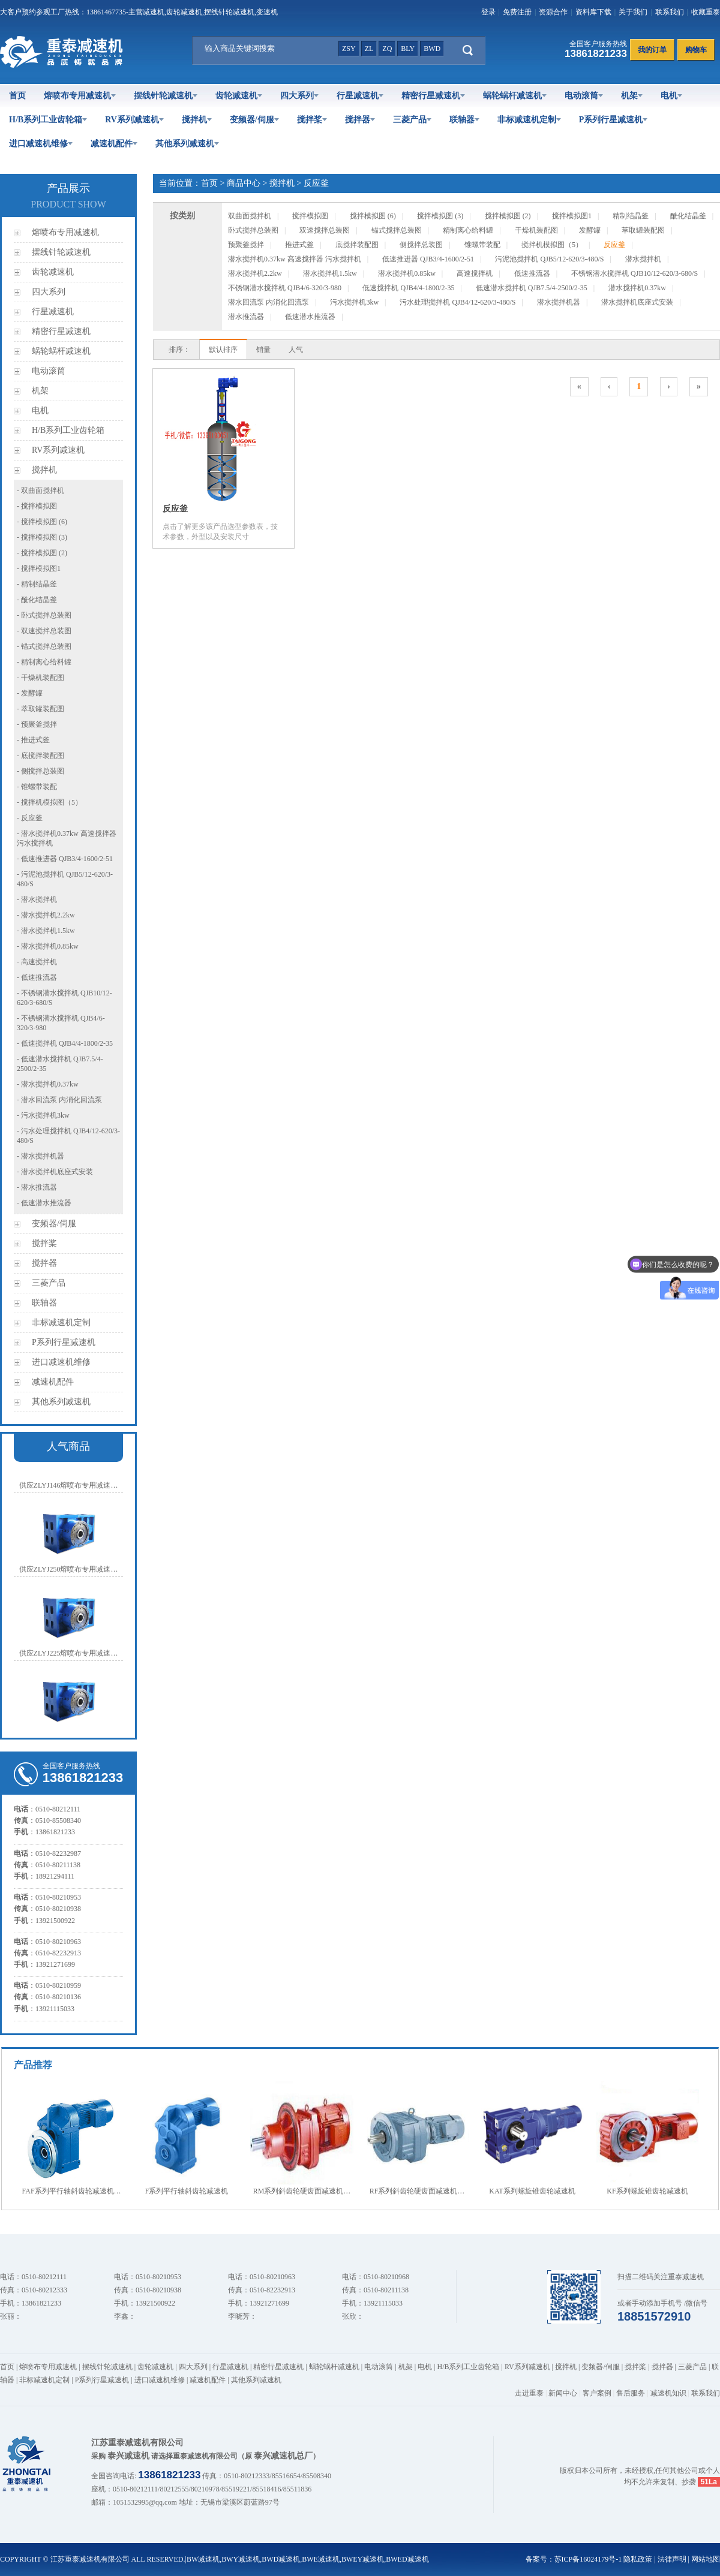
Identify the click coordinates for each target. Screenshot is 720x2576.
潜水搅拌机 (643, 259)
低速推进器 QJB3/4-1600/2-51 (428, 259)
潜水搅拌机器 (558, 302)
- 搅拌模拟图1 (39, 568)
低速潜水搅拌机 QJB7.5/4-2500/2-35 (531, 288)
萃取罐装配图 (643, 230)
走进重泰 (529, 2393)
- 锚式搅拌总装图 (44, 646)
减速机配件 (114, 143)
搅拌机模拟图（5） (552, 244)
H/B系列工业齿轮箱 (48, 119)
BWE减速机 (321, 2559)
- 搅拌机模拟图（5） (49, 802)
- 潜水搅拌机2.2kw (46, 915)
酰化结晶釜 (688, 216)
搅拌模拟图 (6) (373, 216)
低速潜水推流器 (310, 316)
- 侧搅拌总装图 (40, 771)
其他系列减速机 (187, 143)
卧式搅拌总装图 (253, 230)
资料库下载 (593, 12)
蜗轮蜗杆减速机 (515, 95)
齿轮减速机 (238, 95)
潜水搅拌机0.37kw (637, 288)
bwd (432, 48)
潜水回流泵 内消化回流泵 (268, 302)
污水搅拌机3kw (354, 302)
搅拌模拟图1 (572, 216)
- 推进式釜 (33, 740)
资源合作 (553, 12)
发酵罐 (590, 230)
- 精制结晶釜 (37, 584)
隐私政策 (637, 2559)
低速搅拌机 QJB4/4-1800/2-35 (408, 288)
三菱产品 (412, 119)
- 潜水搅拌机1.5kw (46, 930)
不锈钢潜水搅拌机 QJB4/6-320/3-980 (284, 288)
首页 (17, 95)
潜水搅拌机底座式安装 (637, 302)
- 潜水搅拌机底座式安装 (55, 1171)
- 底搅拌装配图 (40, 755)
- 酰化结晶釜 (37, 599)
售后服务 (630, 2393)
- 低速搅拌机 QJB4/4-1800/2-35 (65, 1043)
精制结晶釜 (631, 216)
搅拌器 (360, 119)
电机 (671, 95)
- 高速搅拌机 (37, 962)
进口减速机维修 (41, 143)
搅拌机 (197, 119)
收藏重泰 (705, 12)
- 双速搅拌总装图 (44, 631)
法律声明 (672, 2559)
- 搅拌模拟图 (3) (42, 537)
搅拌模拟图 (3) (440, 216)
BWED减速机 (407, 2559)
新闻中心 (562, 2393)
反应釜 (316, 183)
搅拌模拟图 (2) (508, 216)
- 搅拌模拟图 (37, 506)
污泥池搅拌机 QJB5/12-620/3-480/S (549, 259)
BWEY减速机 (362, 2559)
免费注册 (517, 12)
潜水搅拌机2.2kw (255, 273)
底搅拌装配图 (357, 244)
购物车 (696, 50)
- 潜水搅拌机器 (40, 1156)
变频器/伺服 (254, 119)
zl (369, 48)
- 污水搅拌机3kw (43, 1115)
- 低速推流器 (37, 977)
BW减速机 (203, 2559)
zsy (349, 48)
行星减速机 (360, 95)
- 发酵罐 (30, 693)
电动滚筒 (584, 95)
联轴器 (464, 119)
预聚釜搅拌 (246, 244)
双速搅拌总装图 (324, 230)
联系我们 (669, 12)
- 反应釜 (30, 818)
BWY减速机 (240, 2559)
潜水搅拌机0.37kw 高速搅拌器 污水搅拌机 (294, 259)
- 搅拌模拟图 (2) (42, 553)
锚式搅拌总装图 (396, 230)
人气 (296, 349)
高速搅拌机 (475, 273)
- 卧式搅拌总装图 (44, 615)
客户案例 (597, 2393)
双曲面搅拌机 (249, 216)
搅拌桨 (312, 119)
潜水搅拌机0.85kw (407, 273)
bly (408, 48)
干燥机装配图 (536, 230)
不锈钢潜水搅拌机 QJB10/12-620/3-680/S (634, 273)
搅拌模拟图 (310, 216)
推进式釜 (299, 244)
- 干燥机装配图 (40, 677)
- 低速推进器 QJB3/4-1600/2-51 (65, 858)
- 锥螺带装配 (37, 787)
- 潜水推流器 (37, 1187)
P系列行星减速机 (613, 119)
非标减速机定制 (529, 119)
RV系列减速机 (134, 119)
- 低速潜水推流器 (44, 1203)
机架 (632, 95)
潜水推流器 (246, 316)
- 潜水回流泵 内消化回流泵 (59, 1100)
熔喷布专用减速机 (80, 95)
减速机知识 (668, 2393)
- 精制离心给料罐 (44, 662)
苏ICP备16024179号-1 (588, 2559)
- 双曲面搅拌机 (40, 490)
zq (387, 48)
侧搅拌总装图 (421, 244)
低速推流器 (532, 273)
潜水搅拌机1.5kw (330, 273)
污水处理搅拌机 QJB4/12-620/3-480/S (457, 302)
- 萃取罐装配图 (40, 709)
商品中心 (243, 183)
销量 (263, 349)
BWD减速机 (281, 2559)
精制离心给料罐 (468, 230)
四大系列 (299, 95)
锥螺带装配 (482, 244)
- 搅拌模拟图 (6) (42, 521)
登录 (488, 12)
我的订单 (652, 50)
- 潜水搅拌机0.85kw (48, 946)
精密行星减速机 (433, 95)
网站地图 (705, 2559)
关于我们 (633, 12)
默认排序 (223, 349)
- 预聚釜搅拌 (37, 724)
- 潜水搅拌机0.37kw (48, 1084)
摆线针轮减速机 (165, 95)
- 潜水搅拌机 (37, 899)
